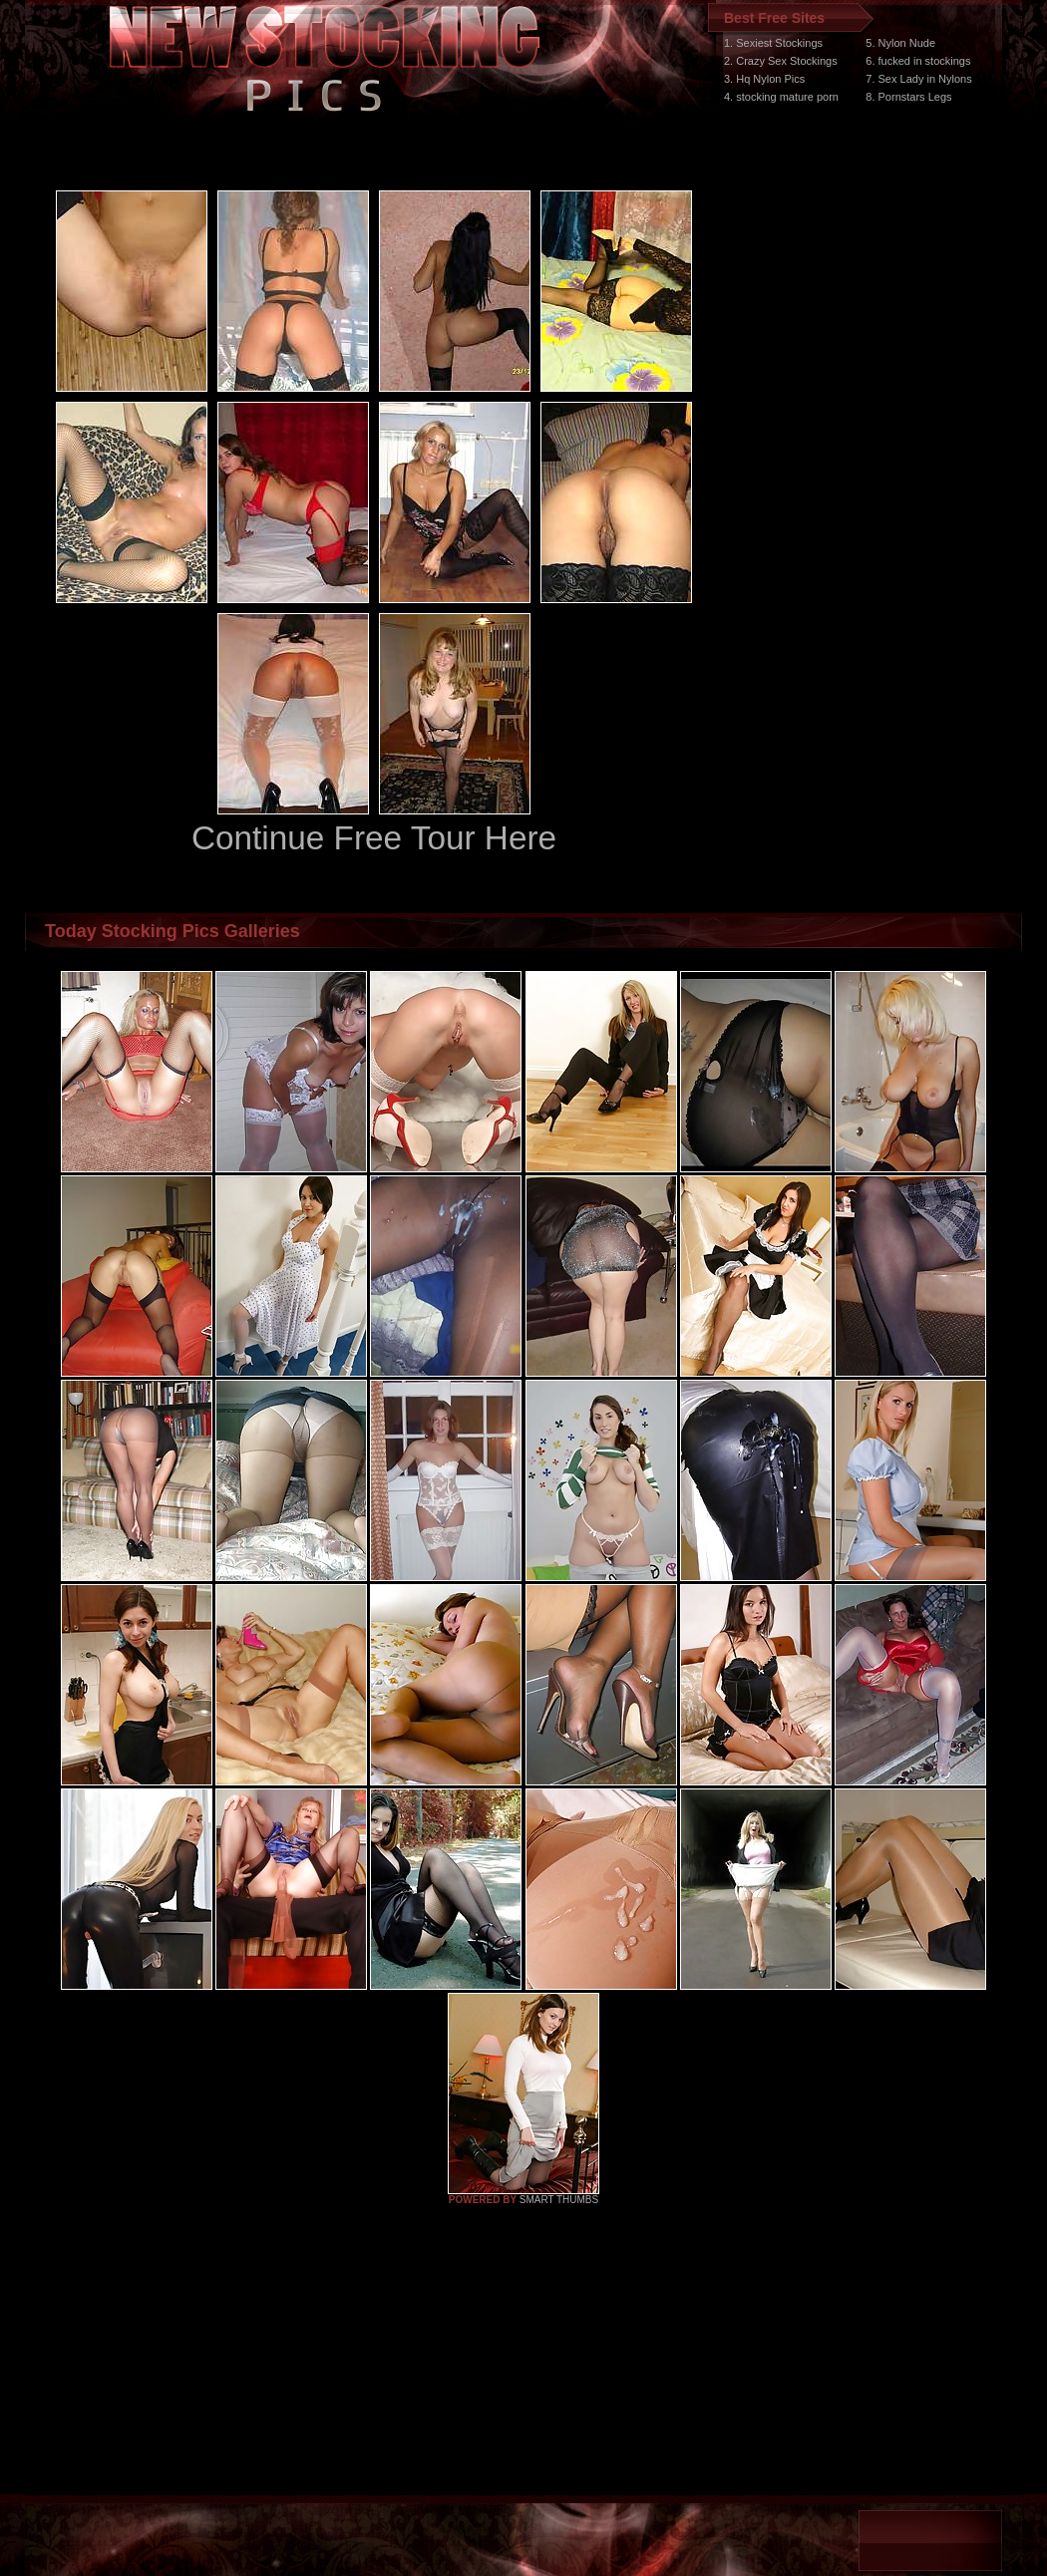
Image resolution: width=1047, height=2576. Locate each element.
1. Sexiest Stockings (773, 43)
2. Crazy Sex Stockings (781, 61)
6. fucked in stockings (918, 61)
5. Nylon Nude (900, 43)
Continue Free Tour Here (373, 837)
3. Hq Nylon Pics (764, 79)
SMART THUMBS (559, 2199)
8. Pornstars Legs (908, 97)
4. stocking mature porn (781, 97)
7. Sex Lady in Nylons (918, 79)
